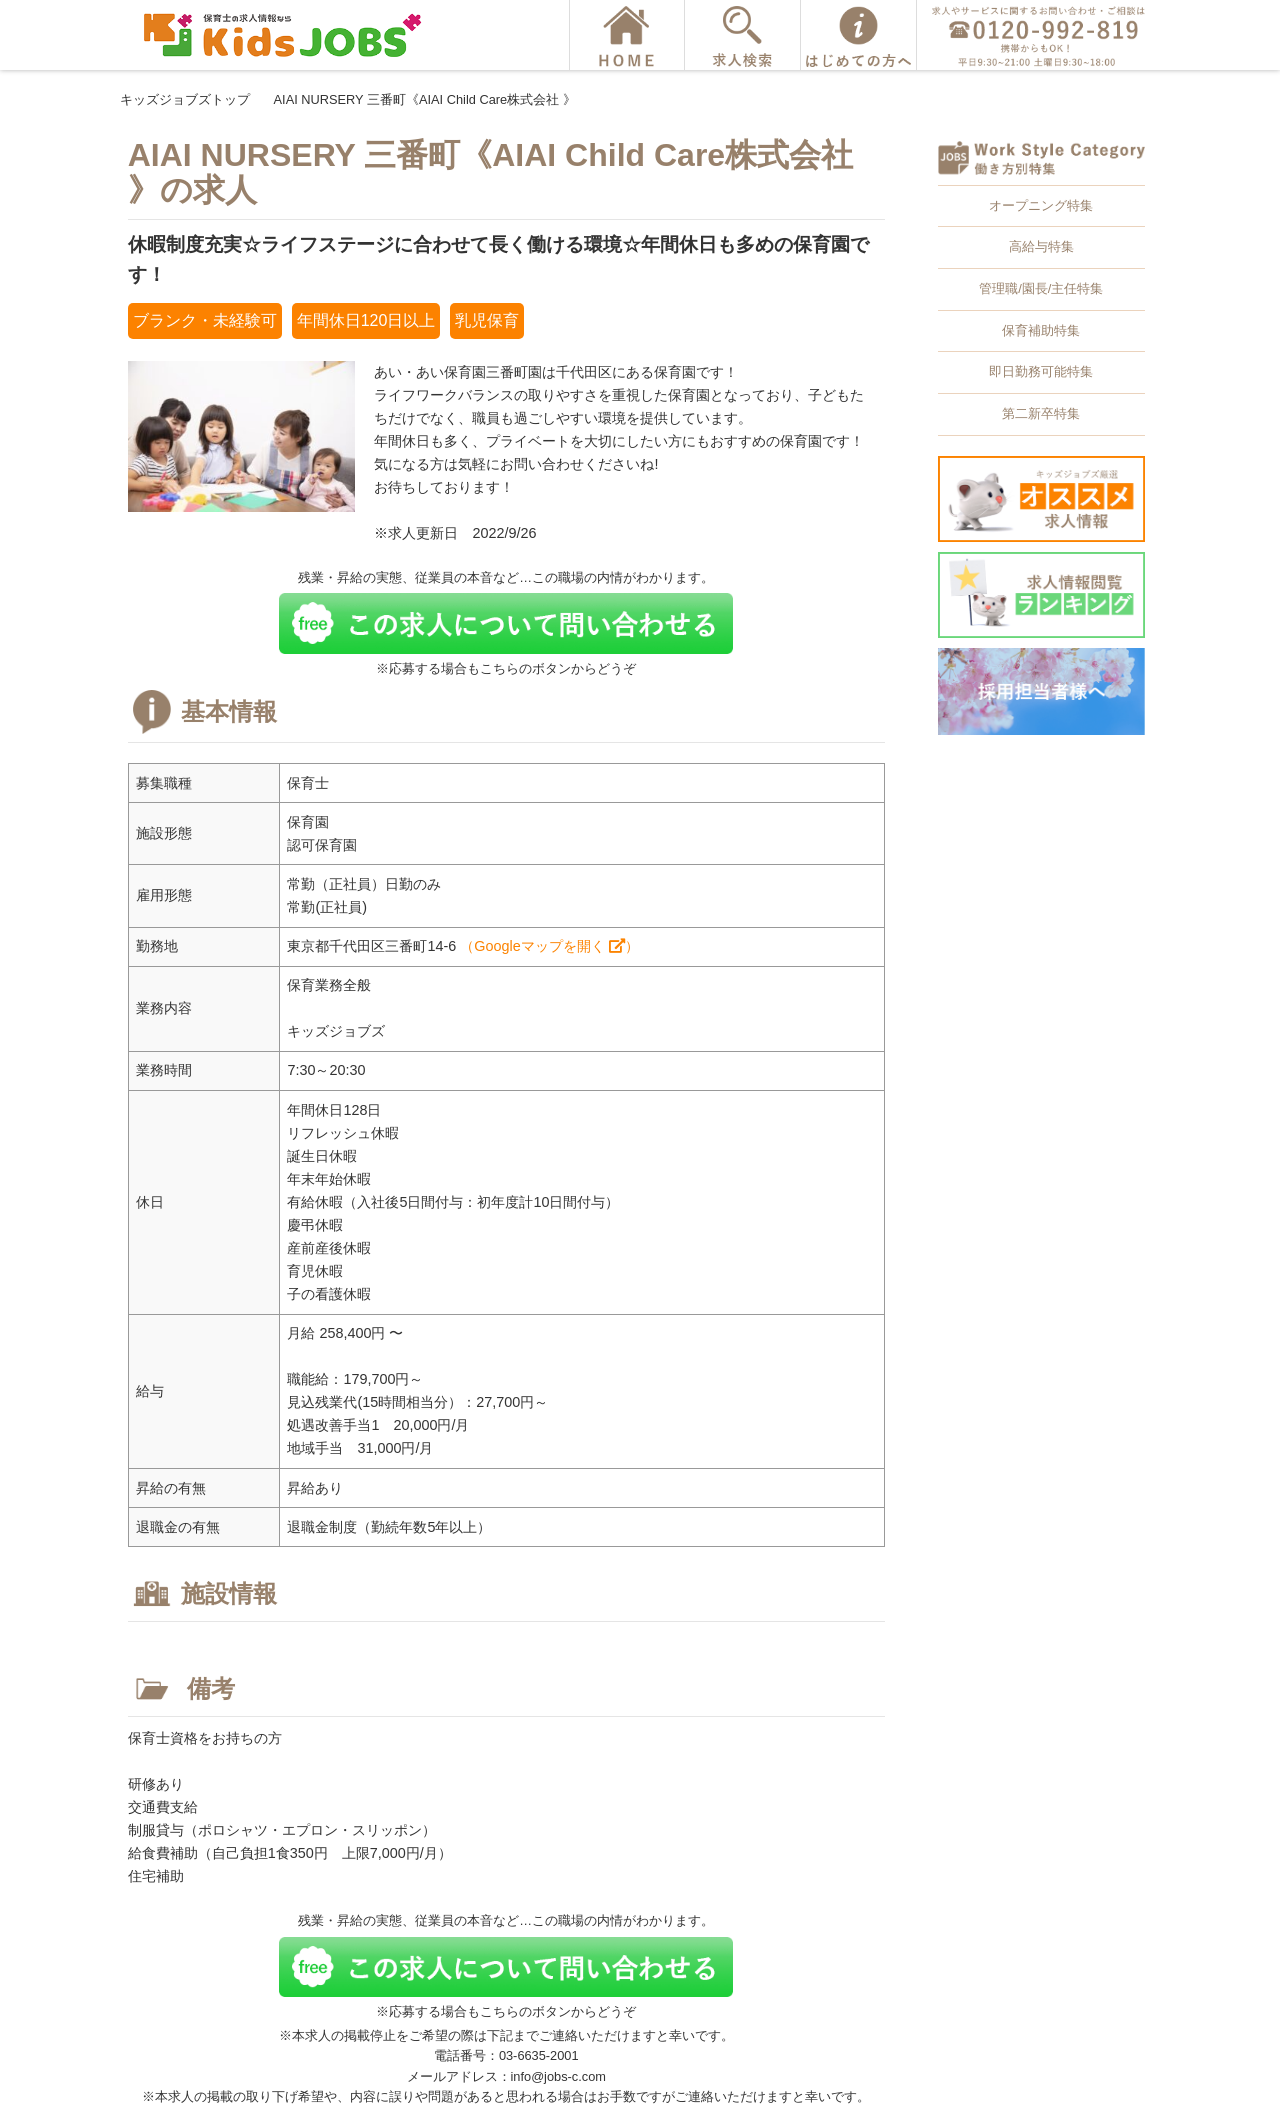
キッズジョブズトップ (185, 99)
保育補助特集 (1041, 330)
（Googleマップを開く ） (549, 946)
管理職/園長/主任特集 (1041, 288)
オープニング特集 (1041, 205)
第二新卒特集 (1041, 413)
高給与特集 (1041, 246)
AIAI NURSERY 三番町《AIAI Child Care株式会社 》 (425, 99)
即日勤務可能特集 (1041, 371)
